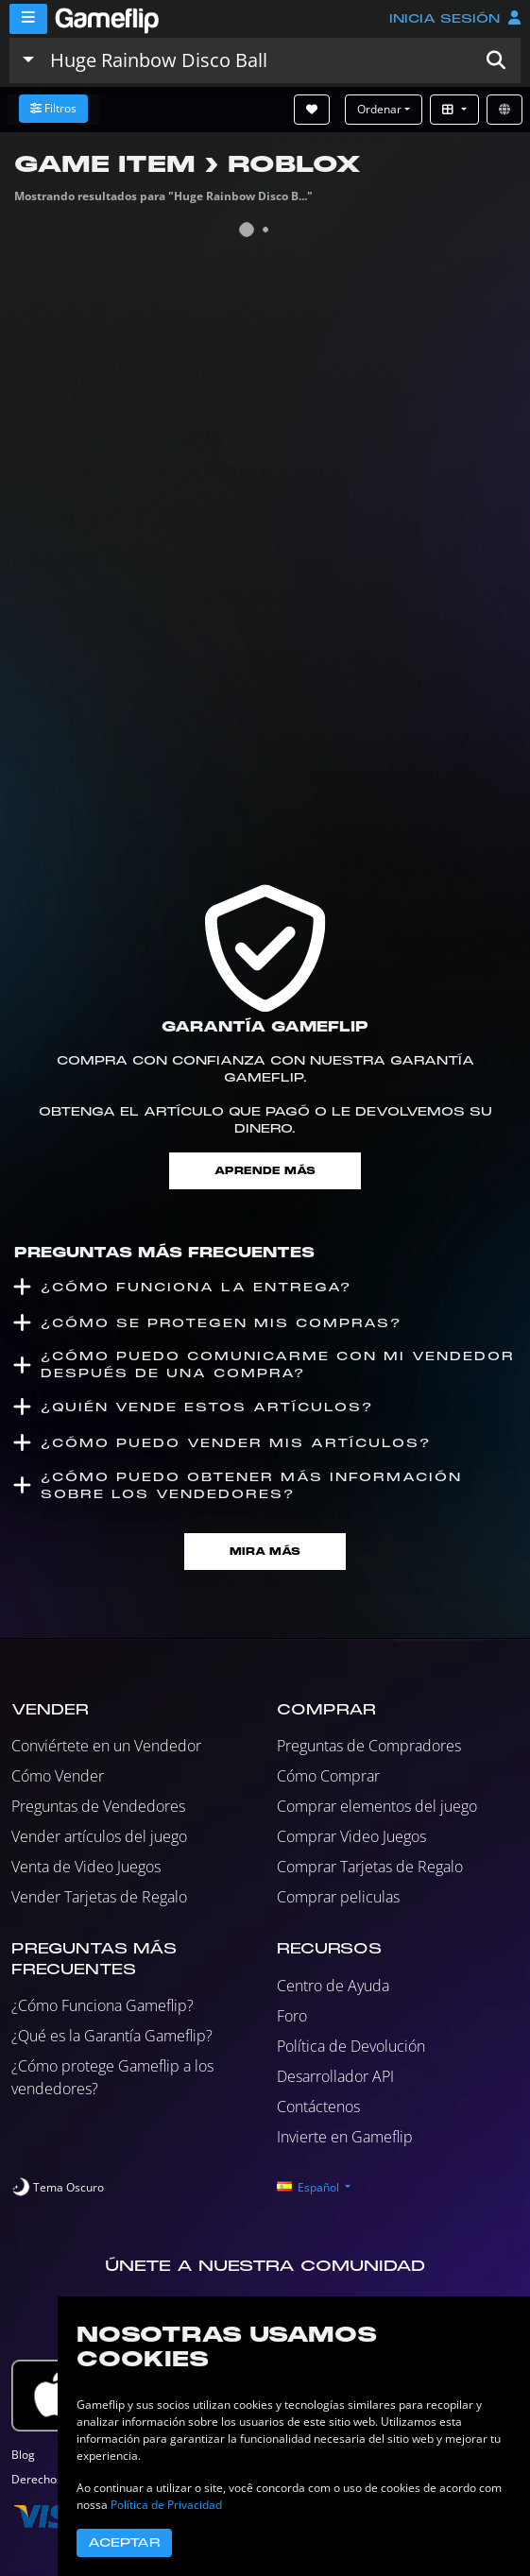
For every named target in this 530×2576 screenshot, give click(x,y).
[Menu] (28, 19)
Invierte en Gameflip (345, 2136)
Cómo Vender (57, 1776)
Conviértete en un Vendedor (106, 1745)
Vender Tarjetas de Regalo (99, 1896)
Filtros (53, 108)
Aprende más (265, 1171)
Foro (292, 2015)
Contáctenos (318, 2106)
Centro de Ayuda (333, 1985)
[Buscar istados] (257, 60)
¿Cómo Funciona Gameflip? (102, 2005)
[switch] (57, 2187)
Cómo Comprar (328, 1776)
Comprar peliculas (338, 1896)
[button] (496, 60)
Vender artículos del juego (99, 1836)
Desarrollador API (335, 2076)
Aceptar (124, 2542)
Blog (23, 2455)
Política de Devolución (351, 2046)
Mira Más (265, 1551)
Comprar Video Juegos (351, 1836)
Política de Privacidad (166, 2505)
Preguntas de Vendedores (98, 1806)
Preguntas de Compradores (369, 1745)
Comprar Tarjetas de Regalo (370, 1866)
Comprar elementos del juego (377, 1806)
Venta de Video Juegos (86, 1866)
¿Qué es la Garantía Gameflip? (112, 2035)
